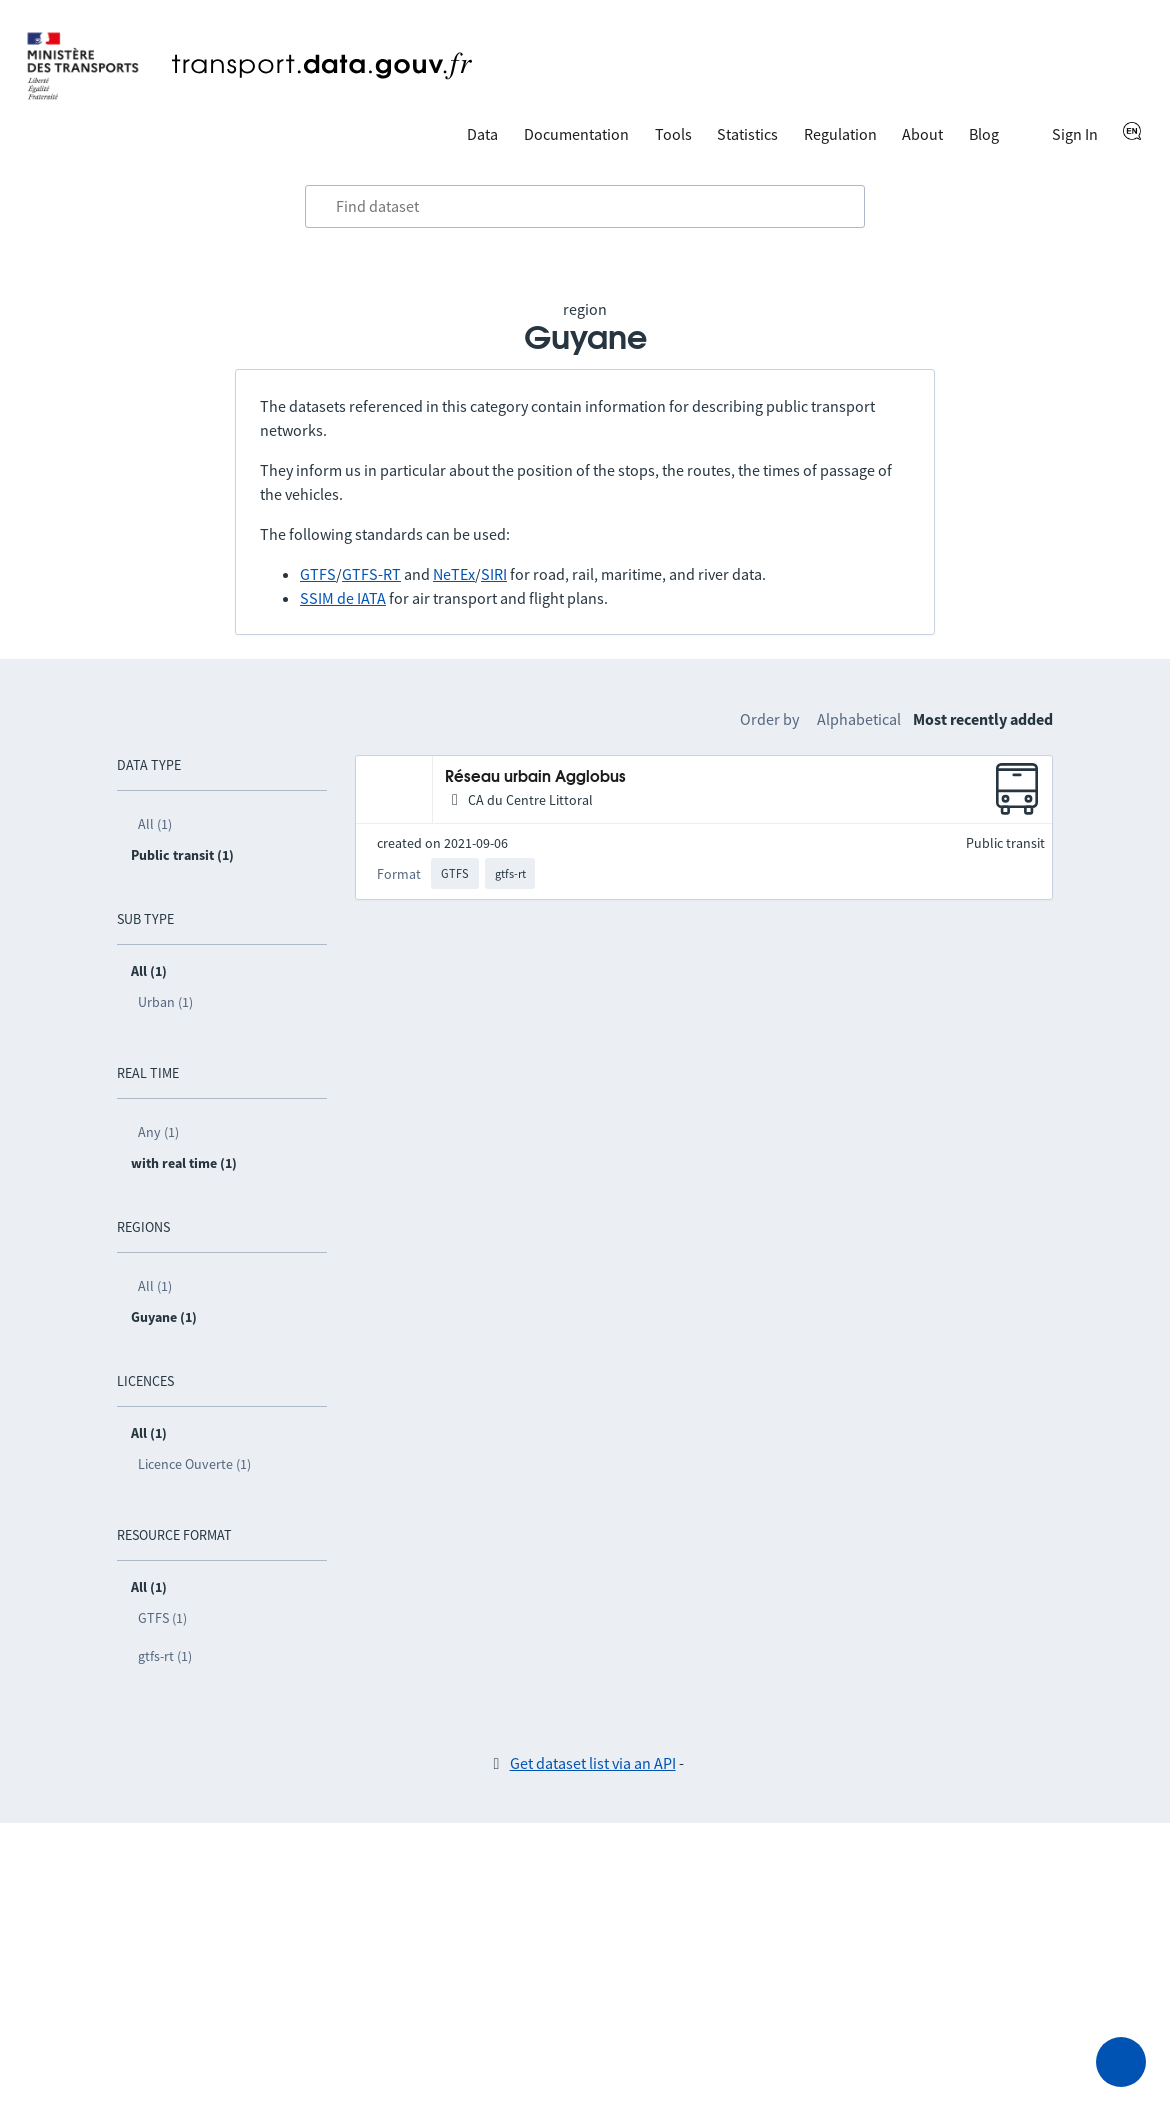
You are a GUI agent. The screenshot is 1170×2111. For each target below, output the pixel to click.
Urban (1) (165, 1002)
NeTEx (454, 574)
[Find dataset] (585, 207)
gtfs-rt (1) (165, 1656)
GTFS (318, 574)
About (922, 134)
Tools (673, 134)
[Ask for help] (1121, 2062)
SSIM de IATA (343, 598)
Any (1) (158, 1132)
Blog (984, 134)
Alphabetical (859, 719)
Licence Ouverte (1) (194, 1464)
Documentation (576, 134)
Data (482, 134)
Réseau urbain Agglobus (535, 777)
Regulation (840, 134)
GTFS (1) (162, 1618)
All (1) (155, 824)
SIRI (494, 574)
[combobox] (585, 207)
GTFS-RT (371, 574)
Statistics (747, 134)
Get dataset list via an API (593, 1763)
